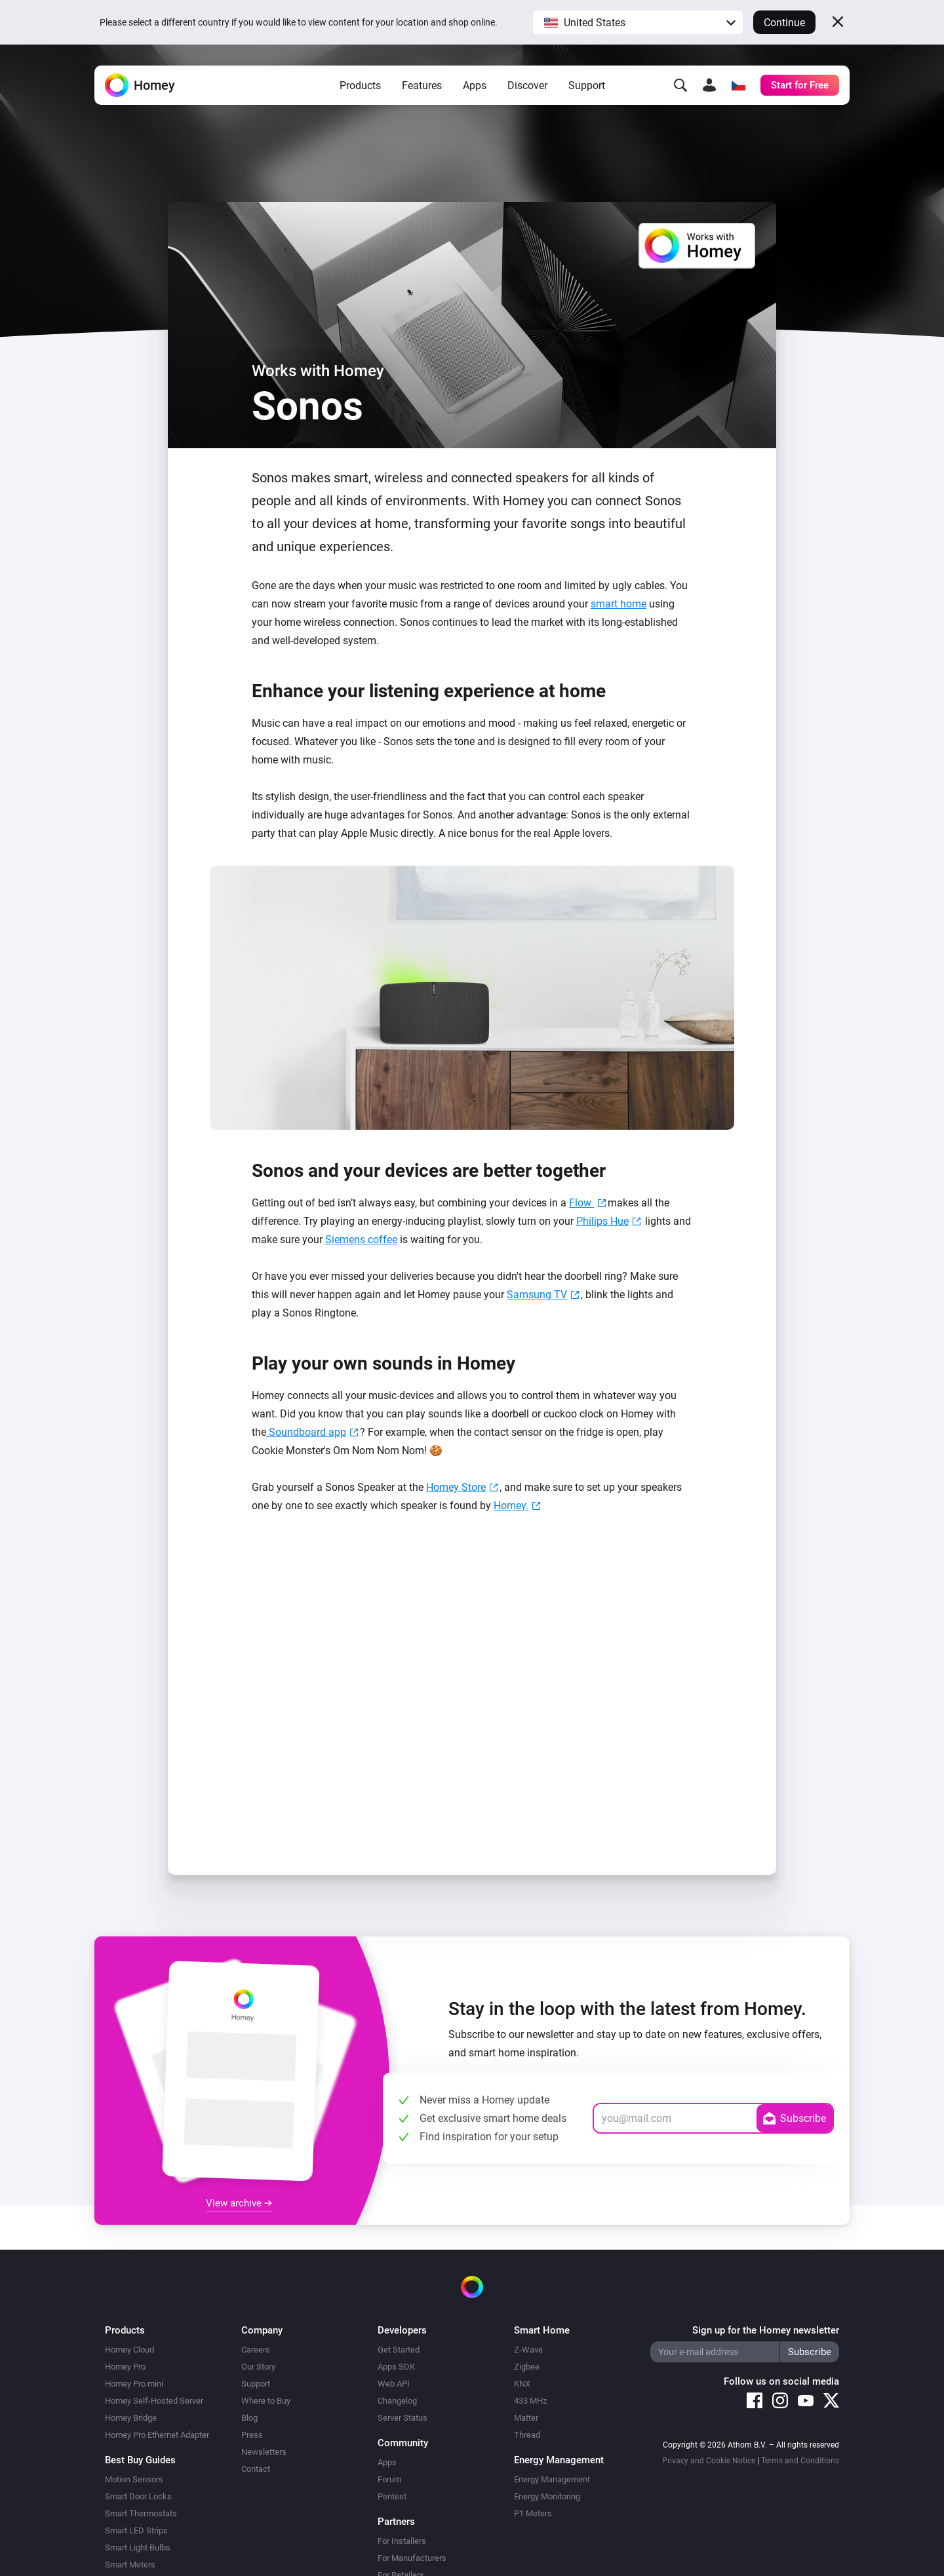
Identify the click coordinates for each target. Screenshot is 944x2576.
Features (422, 85)
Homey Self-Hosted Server (154, 2401)
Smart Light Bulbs (137, 2547)
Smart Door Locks (138, 2496)
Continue (784, 22)
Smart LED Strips (136, 2530)
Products (360, 85)
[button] (638, 22)
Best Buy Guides (140, 2460)
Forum (389, 2479)
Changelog (397, 2401)
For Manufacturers (412, 2558)
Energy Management (552, 2479)
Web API (394, 2384)
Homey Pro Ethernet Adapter (157, 2435)
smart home (618, 604)
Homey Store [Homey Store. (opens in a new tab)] (456, 1487)
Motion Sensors (134, 2479)
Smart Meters (130, 2564)
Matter (526, 2418)
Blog (249, 2418)
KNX (522, 2384)
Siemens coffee (361, 1239)
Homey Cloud (129, 2350)
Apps (474, 85)
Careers (255, 2350)
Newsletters (263, 2452)
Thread (527, 2435)
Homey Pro (125, 2367)
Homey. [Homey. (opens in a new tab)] (511, 1505)
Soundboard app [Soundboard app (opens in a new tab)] (306, 1432)
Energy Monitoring (547, 2496)
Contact (255, 2469)
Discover (527, 85)
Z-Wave (528, 2350)
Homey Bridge (131, 2418)
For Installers (402, 2541)
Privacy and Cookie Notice (708, 2460)
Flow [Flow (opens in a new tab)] (581, 1203)
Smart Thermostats (141, 2513)
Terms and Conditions (800, 2460)
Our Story (258, 2367)
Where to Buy (265, 2401)
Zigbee (527, 2367)
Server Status (402, 2418)
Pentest (392, 2496)
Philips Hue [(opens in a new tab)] (602, 1221)
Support (586, 85)
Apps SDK (396, 2367)
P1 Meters (533, 2513)
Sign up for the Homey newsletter (765, 2330)
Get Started (399, 2350)
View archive (239, 2203)
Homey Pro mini (134, 2384)
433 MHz (530, 2401)
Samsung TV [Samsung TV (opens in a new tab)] (537, 1294)
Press (252, 2435)
